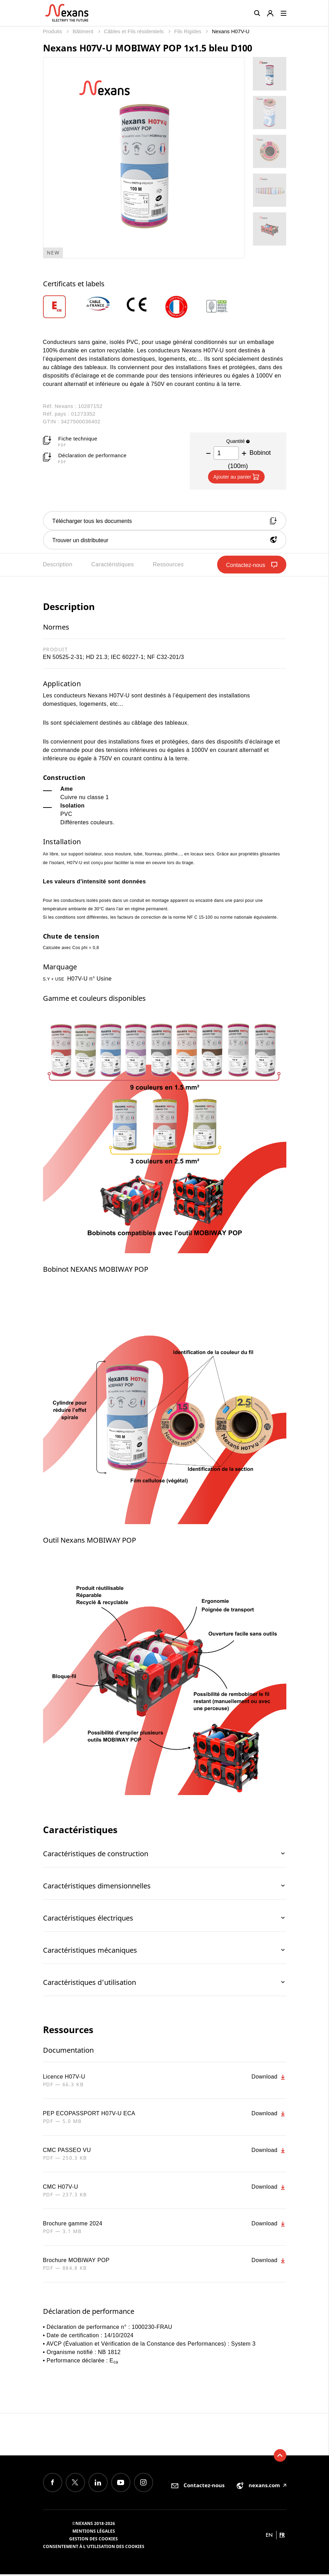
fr (282, 2536)
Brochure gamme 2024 (72, 2225)
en (269, 2536)
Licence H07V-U (64, 2078)
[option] (63, 306)
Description (57, 566)
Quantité (238, 441)
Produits (53, 31)
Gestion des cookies (93, 2540)
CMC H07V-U (60, 2188)
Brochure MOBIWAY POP (76, 2262)
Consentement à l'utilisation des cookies (93, 2548)
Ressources (168, 566)
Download (268, 2078)
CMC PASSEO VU (67, 2152)
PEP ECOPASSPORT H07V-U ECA (89, 2115)
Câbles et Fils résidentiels (134, 31)
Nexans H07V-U (231, 31)
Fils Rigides (188, 31)
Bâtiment (84, 31)
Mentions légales (93, 2533)
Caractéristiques (112, 566)
